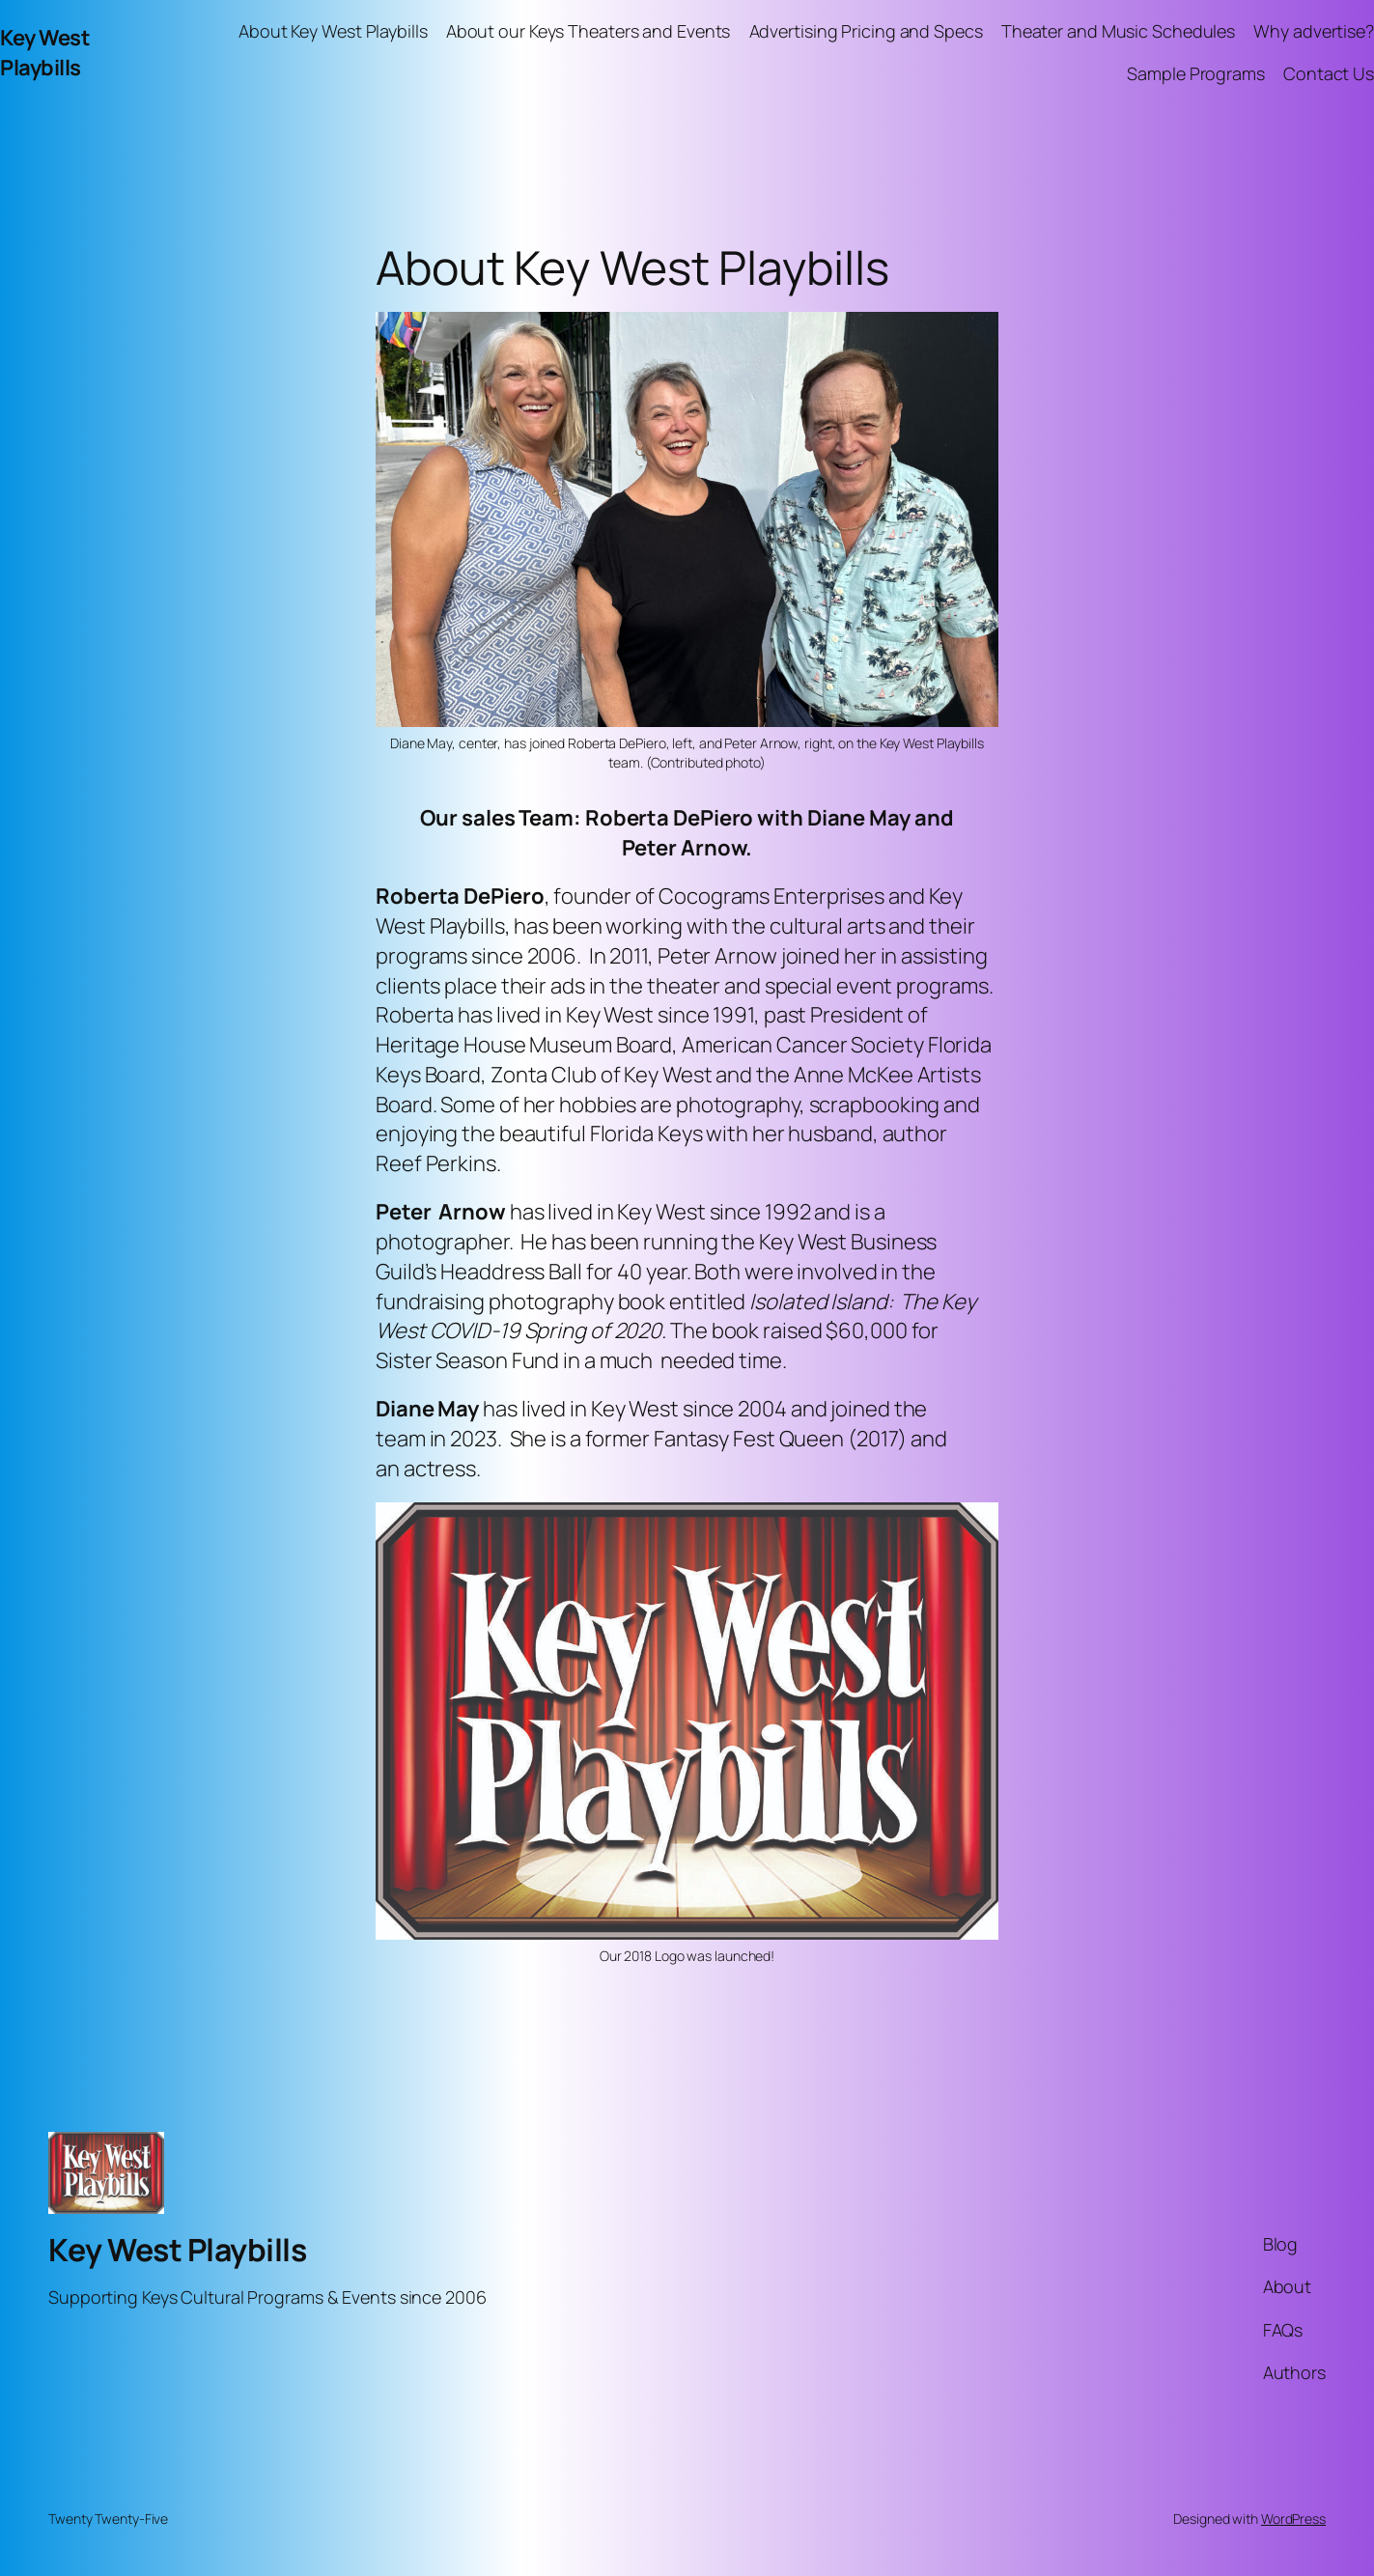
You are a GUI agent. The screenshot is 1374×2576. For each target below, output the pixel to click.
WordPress (1293, 2518)
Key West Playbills (45, 52)
